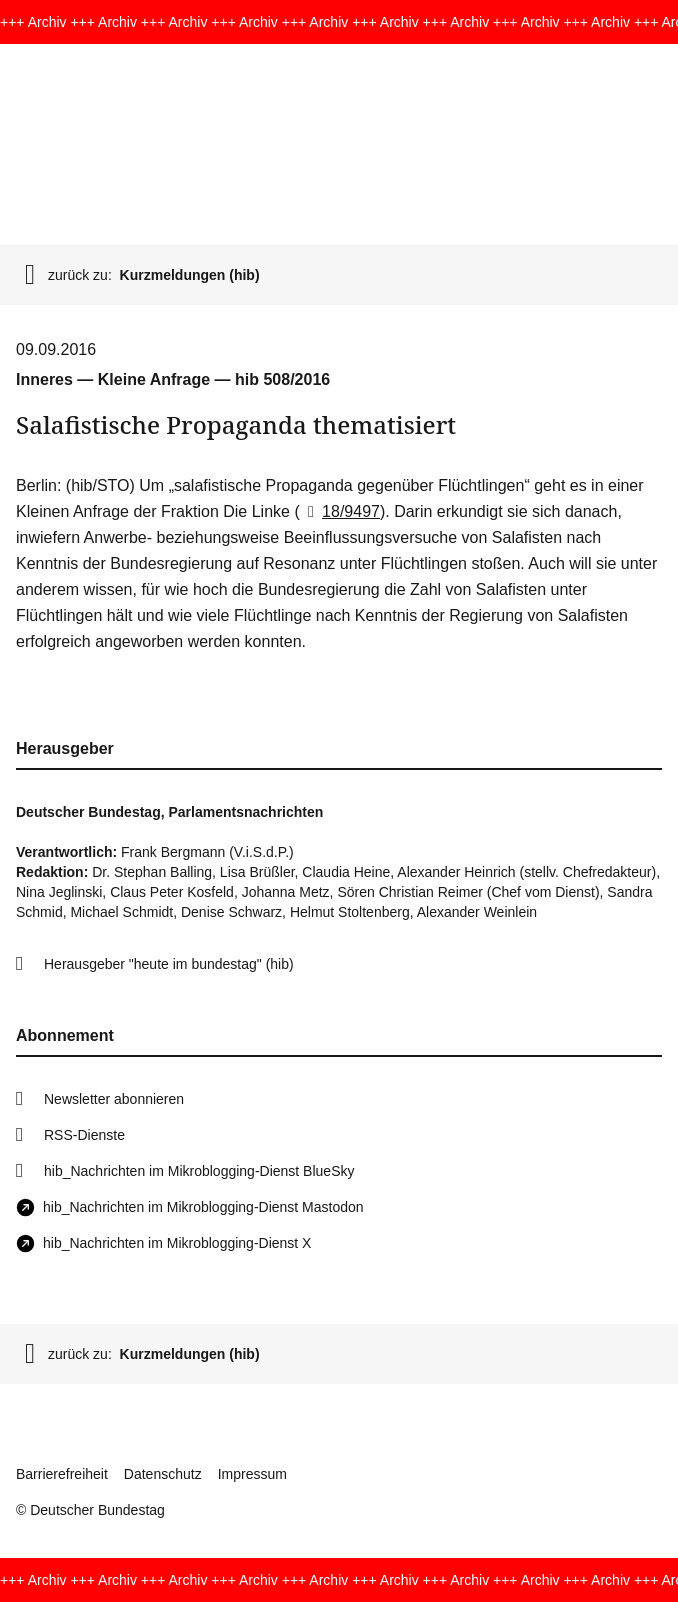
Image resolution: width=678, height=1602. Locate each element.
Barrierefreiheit (62, 1474)
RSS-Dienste (84, 1135)
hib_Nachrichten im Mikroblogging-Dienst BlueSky (199, 1171)
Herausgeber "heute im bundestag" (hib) (169, 964)
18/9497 (340, 511)
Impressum (252, 1474)
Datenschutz (163, 1474)
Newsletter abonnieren (114, 1099)
